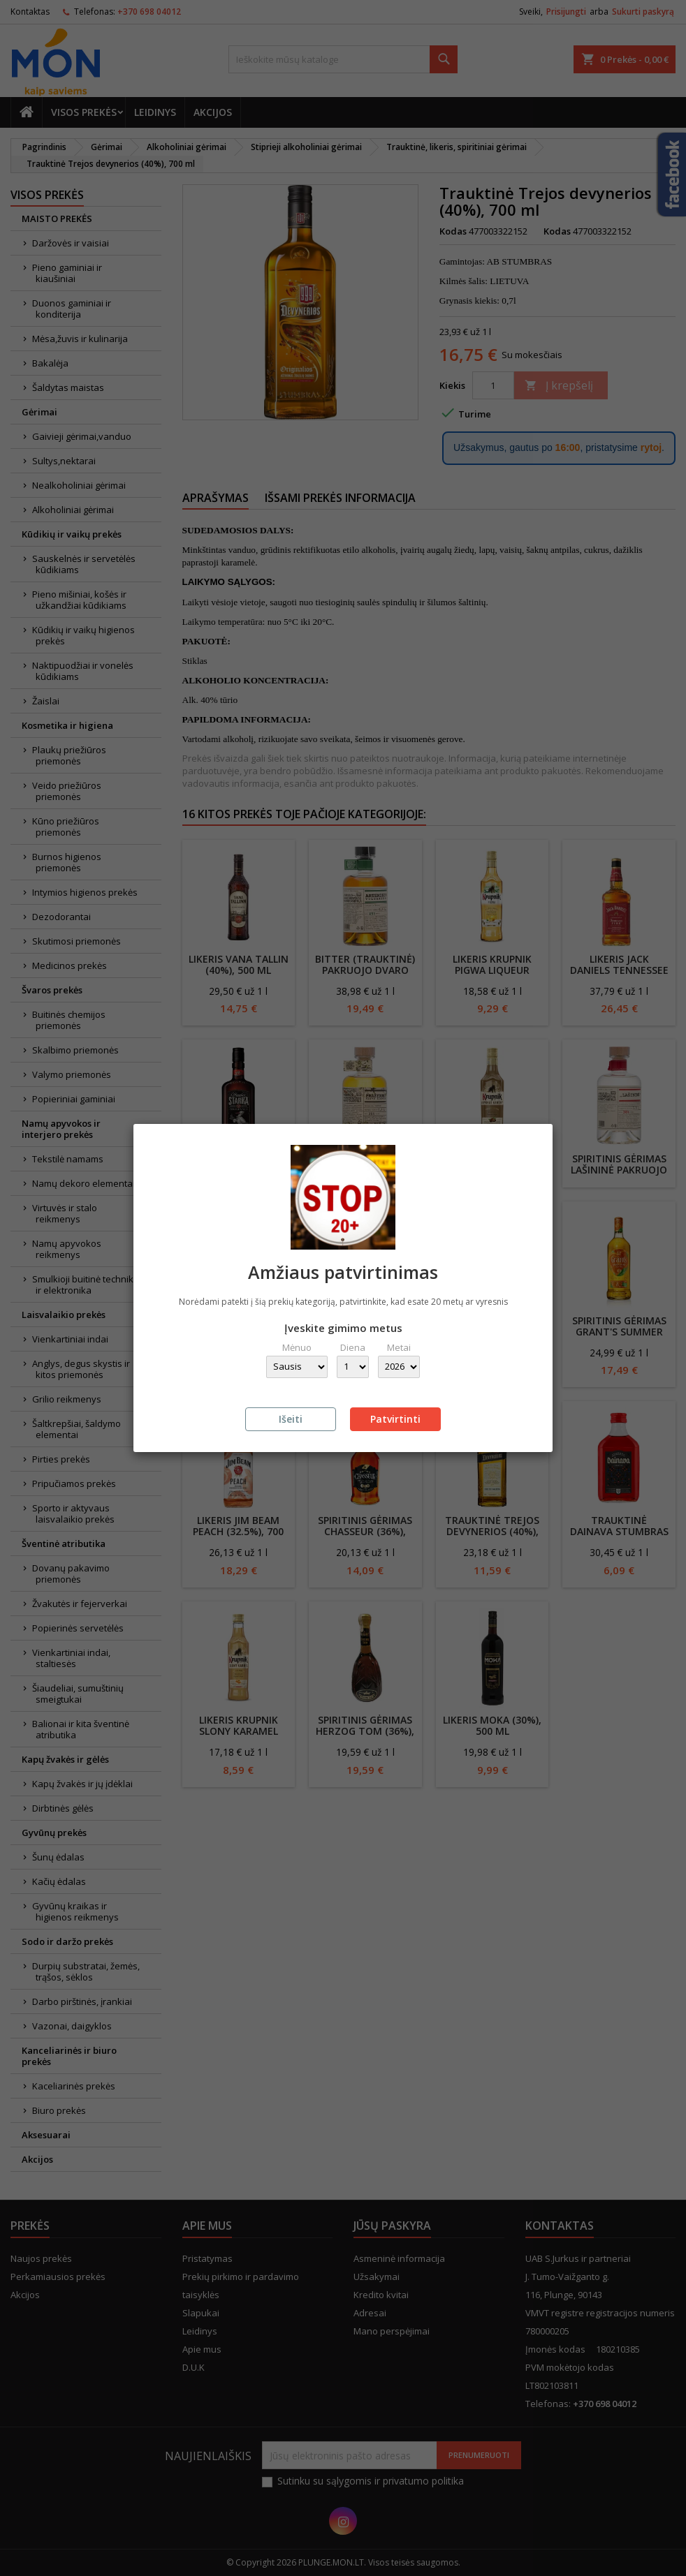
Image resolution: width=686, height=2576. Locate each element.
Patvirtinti (395, 1419)
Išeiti (290, 1419)
